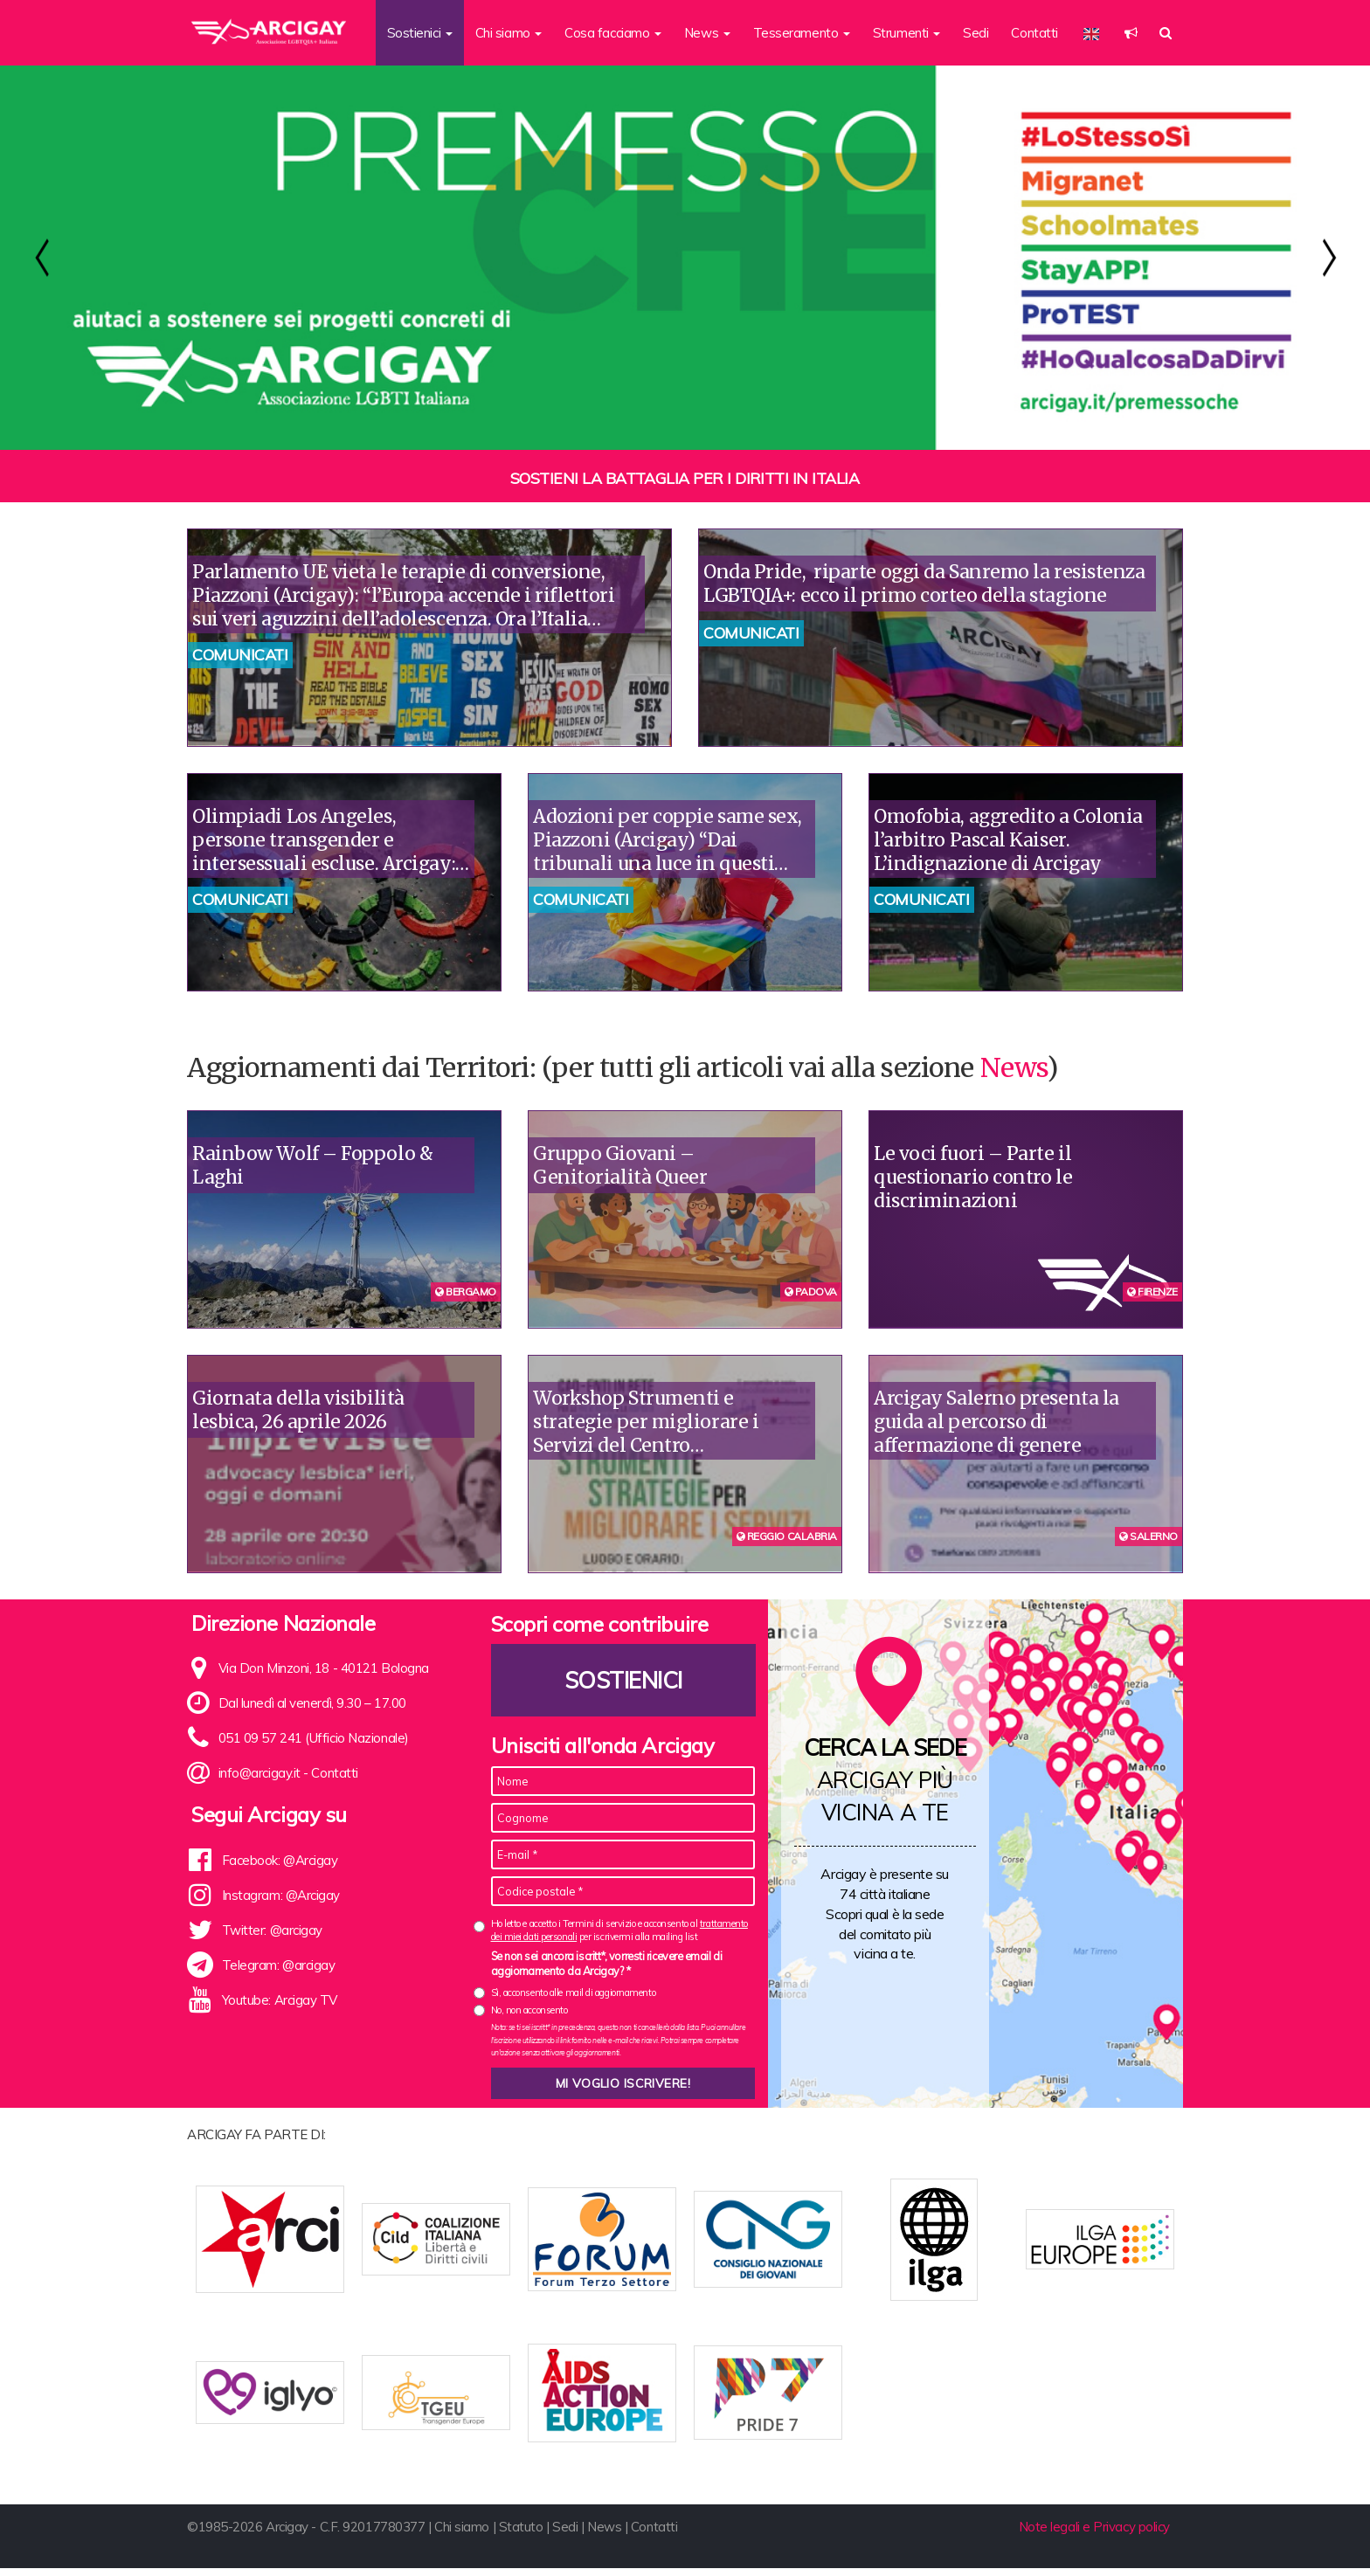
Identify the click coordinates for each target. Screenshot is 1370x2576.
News (1013, 1067)
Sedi (975, 32)
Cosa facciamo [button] (612, 32)
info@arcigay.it (259, 1773)
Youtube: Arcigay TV (279, 2000)
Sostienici (623, 1680)
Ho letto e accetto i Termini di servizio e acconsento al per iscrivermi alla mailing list (619, 1930)
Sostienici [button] (420, 32)
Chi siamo (461, 2534)
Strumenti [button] (907, 32)
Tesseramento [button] (801, 32)
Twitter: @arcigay (272, 1930)
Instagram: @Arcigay (281, 1895)
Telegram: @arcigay (279, 1965)
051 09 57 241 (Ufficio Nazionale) (313, 1738)
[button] (1131, 33)
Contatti (1034, 32)
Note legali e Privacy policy (1094, 2534)
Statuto (521, 2534)
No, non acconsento (529, 2010)
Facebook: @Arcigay (280, 1860)
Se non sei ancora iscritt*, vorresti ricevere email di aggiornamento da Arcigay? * (607, 1964)
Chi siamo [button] (509, 32)
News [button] (707, 32)
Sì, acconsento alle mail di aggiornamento (573, 1992)
